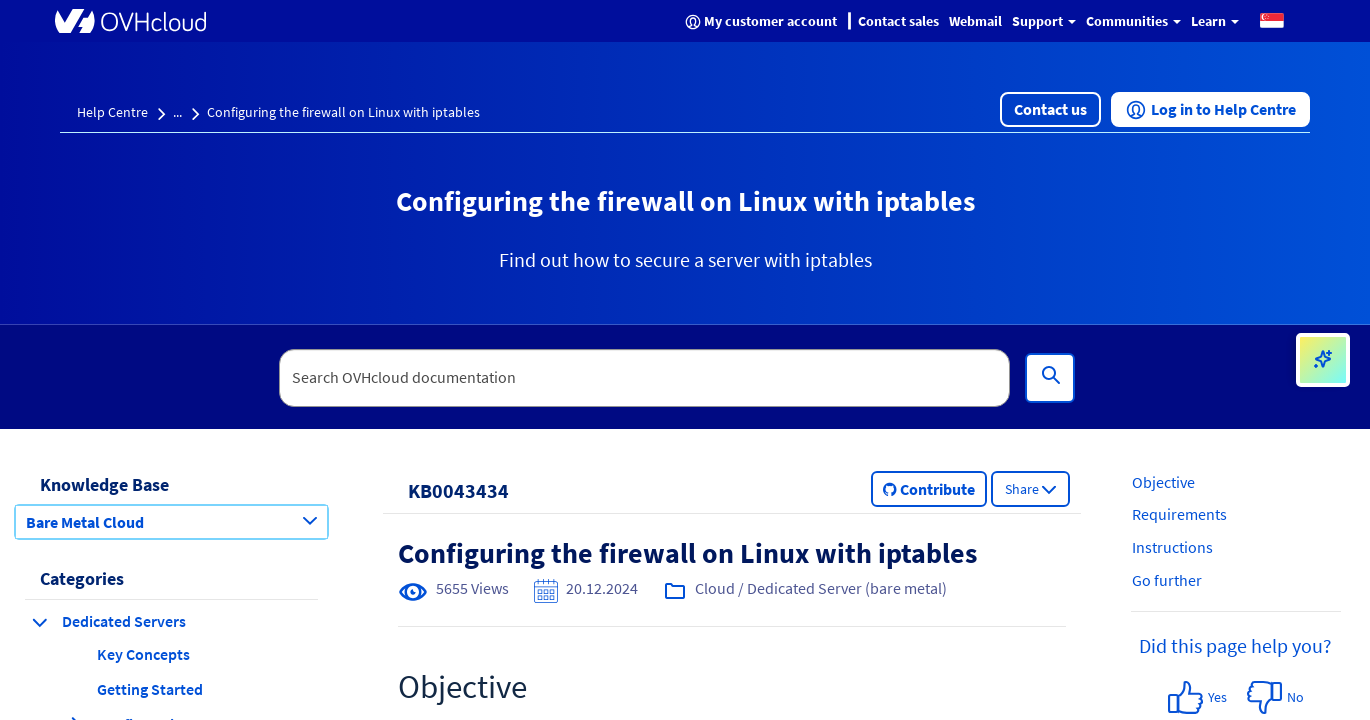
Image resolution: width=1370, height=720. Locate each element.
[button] (1272, 19)
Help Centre (112, 112)
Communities (1133, 21)
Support (1044, 21)
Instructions (1172, 547)
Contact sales (898, 21)
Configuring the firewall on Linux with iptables (343, 112)
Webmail (975, 21)
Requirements (1179, 514)
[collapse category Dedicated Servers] (40, 622)
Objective (1163, 482)
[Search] (1050, 378)
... (177, 112)
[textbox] (645, 378)
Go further (1167, 580)
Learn (1215, 21)
